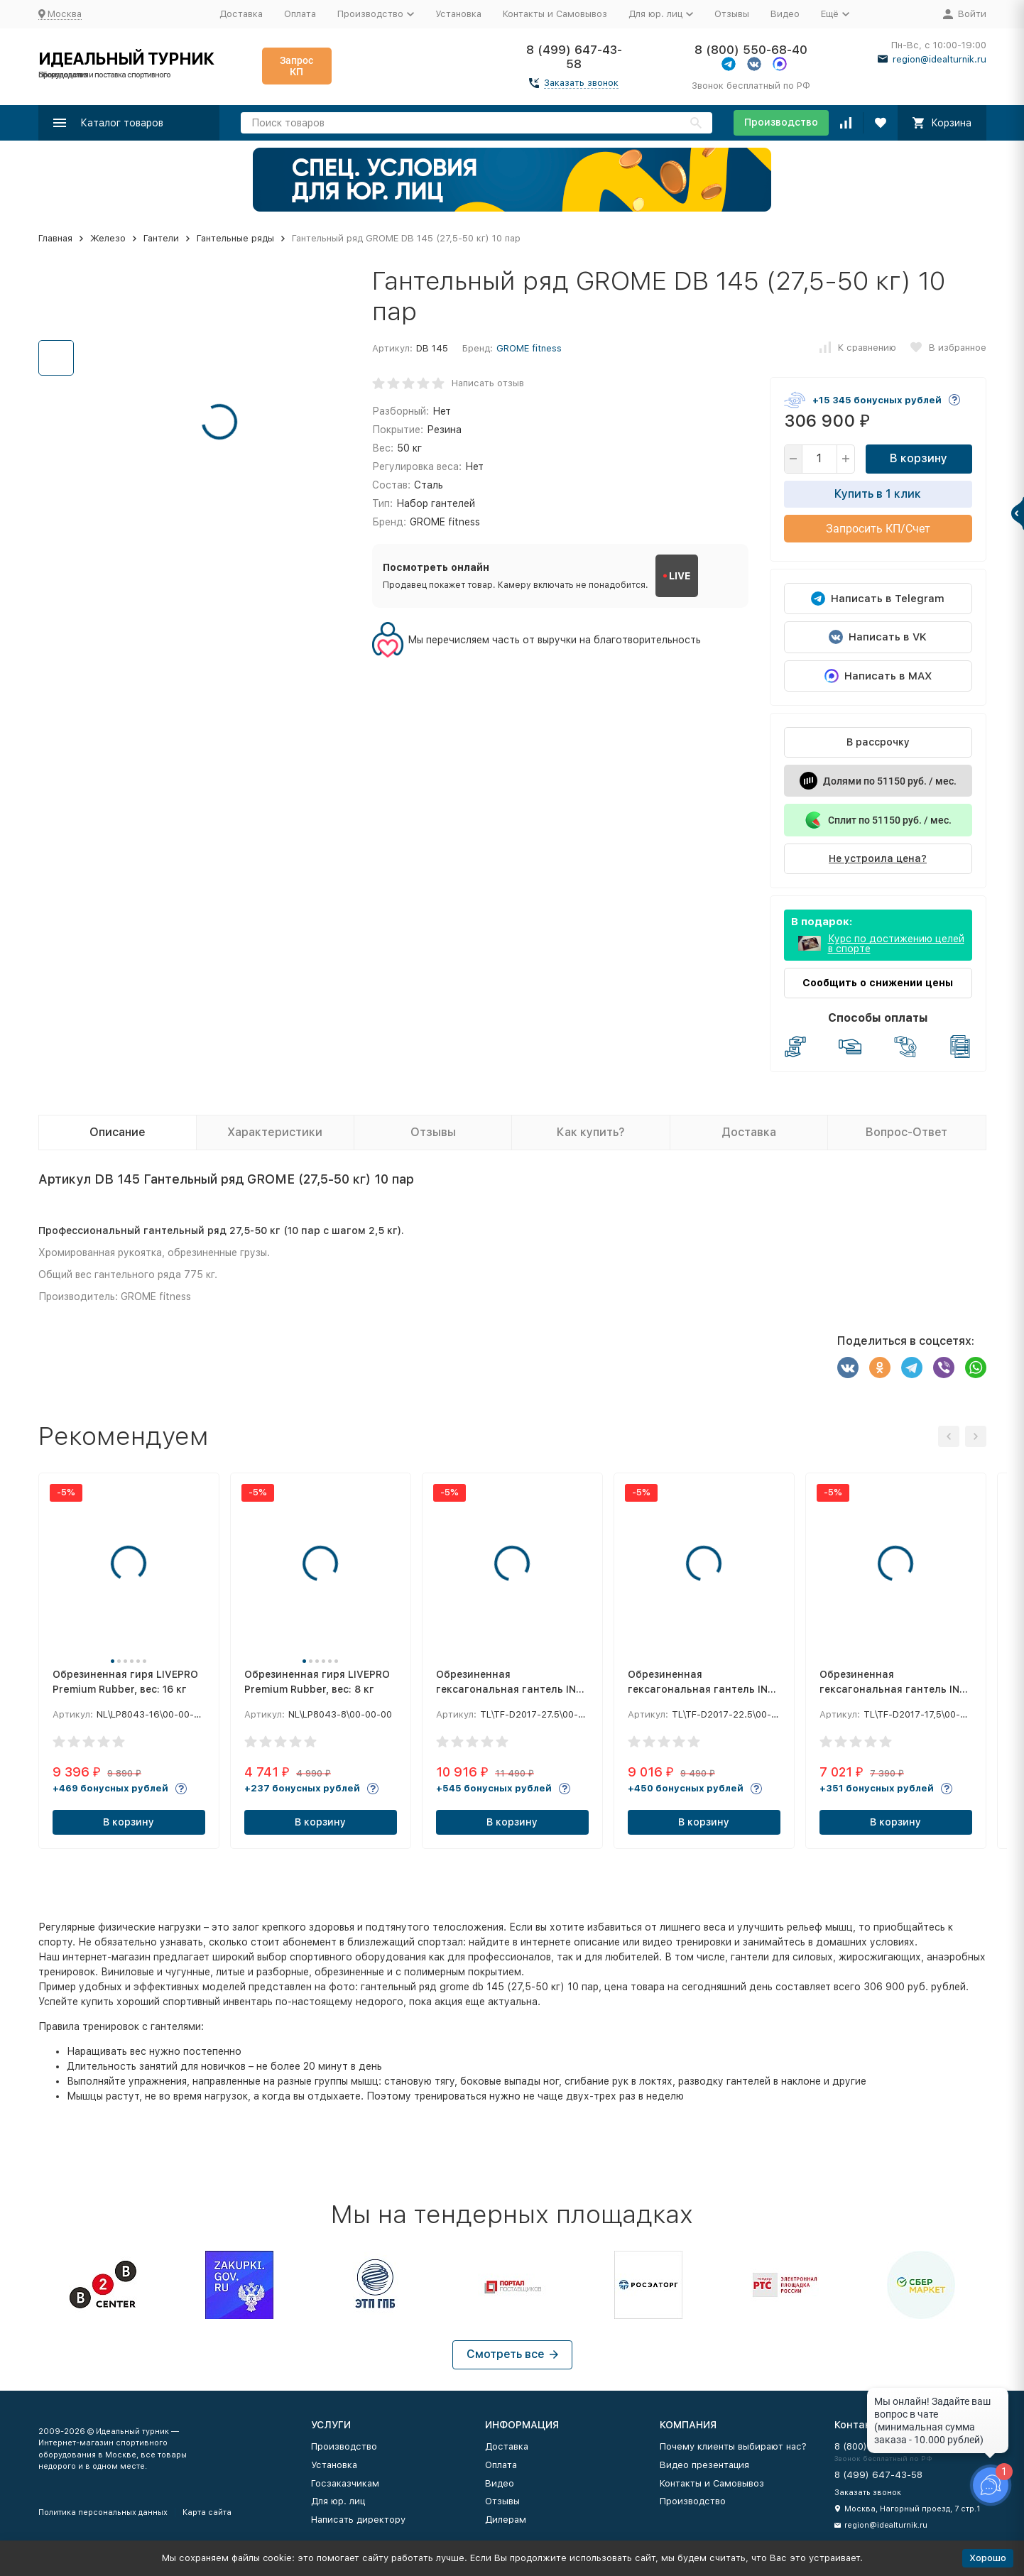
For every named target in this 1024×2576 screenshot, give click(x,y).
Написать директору (358, 2519)
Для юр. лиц (338, 2501)
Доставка (241, 14)
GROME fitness (529, 348)
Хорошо (987, 2558)
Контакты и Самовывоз (555, 14)
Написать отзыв (488, 383)
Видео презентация (704, 2465)
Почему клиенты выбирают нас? (733, 2446)
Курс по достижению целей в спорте (896, 943)
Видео (785, 14)
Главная (55, 238)
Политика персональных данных (103, 2512)
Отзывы (731, 14)
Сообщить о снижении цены (877, 982)
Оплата (300, 14)
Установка (458, 14)
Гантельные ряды (235, 238)
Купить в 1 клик (877, 494)
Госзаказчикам (345, 2483)
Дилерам (505, 2519)
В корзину (918, 458)
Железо (108, 238)
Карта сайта (207, 2512)
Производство (781, 122)
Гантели (161, 238)
